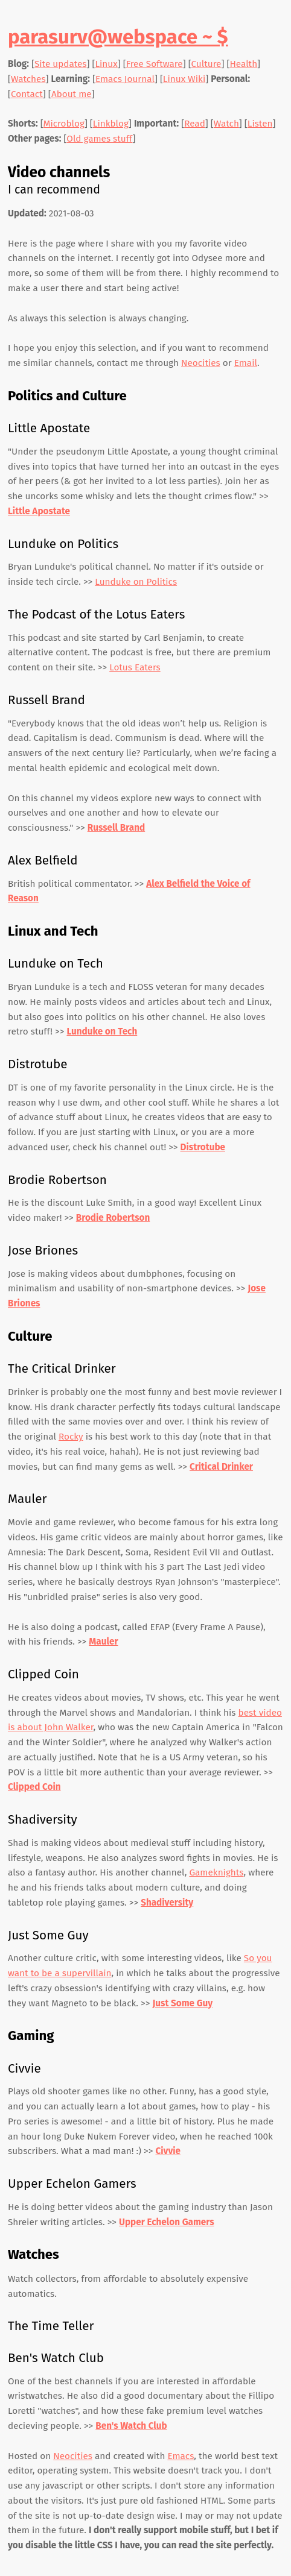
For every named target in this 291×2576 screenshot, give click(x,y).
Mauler (103, 1641)
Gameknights (216, 1872)
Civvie (168, 2151)
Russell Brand (116, 827)
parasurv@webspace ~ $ (118, 37)
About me (71, 94)
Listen (260, 123)
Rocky (71, 1436)
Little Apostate (39, 511)
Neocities (200, 362)
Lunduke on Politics (136, 581)
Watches (28, 79)
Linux (106, 63)
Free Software (154, 63)
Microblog (64, 123)
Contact (27, 94)
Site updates (60, 63)
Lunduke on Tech (101, 1031)
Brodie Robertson (113, 1217)
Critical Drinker (221, 1466)
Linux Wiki (184, 79)
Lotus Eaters (135, 667)
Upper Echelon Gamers (166, 2222)
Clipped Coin (34, 1786)
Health (243, 63)
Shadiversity (167, 1902)
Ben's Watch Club (131, 2425)
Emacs (180, 2456)
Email (245, 362)
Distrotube (203, 1147)
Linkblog (111, 123)
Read (194, 123)
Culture (206, 63)
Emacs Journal (125, 79)
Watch (226, 123)
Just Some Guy (182, 2003)
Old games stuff (99, 138)
